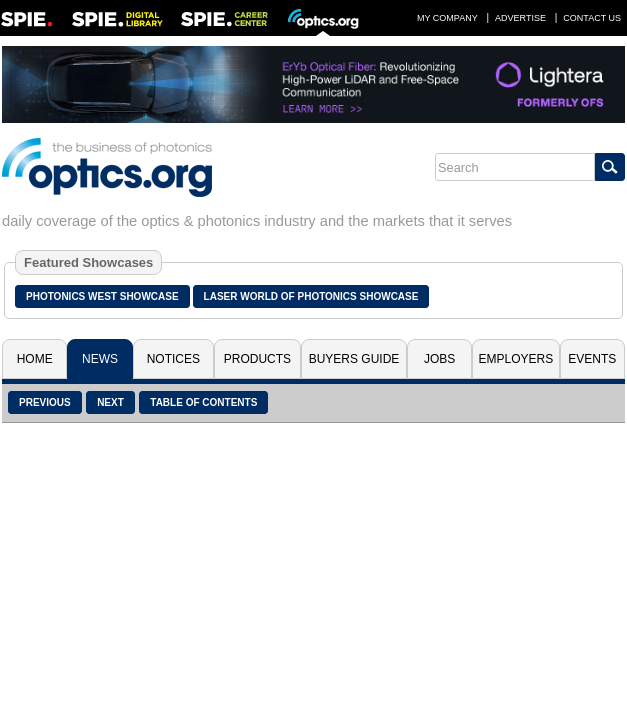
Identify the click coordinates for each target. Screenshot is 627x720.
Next (110, 402)
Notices (173, 359)
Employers (516, 359)
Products (257, 359)
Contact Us (592, 18)
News (100, 359)
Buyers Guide (354, 359)
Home (35, 359)
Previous (45, 402)
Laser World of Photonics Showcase (311, 296)
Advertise (520, 18)
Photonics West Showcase (102, 296)
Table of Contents (203, 402)
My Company (447, 18)
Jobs (439, 359)
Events (592, 359)
